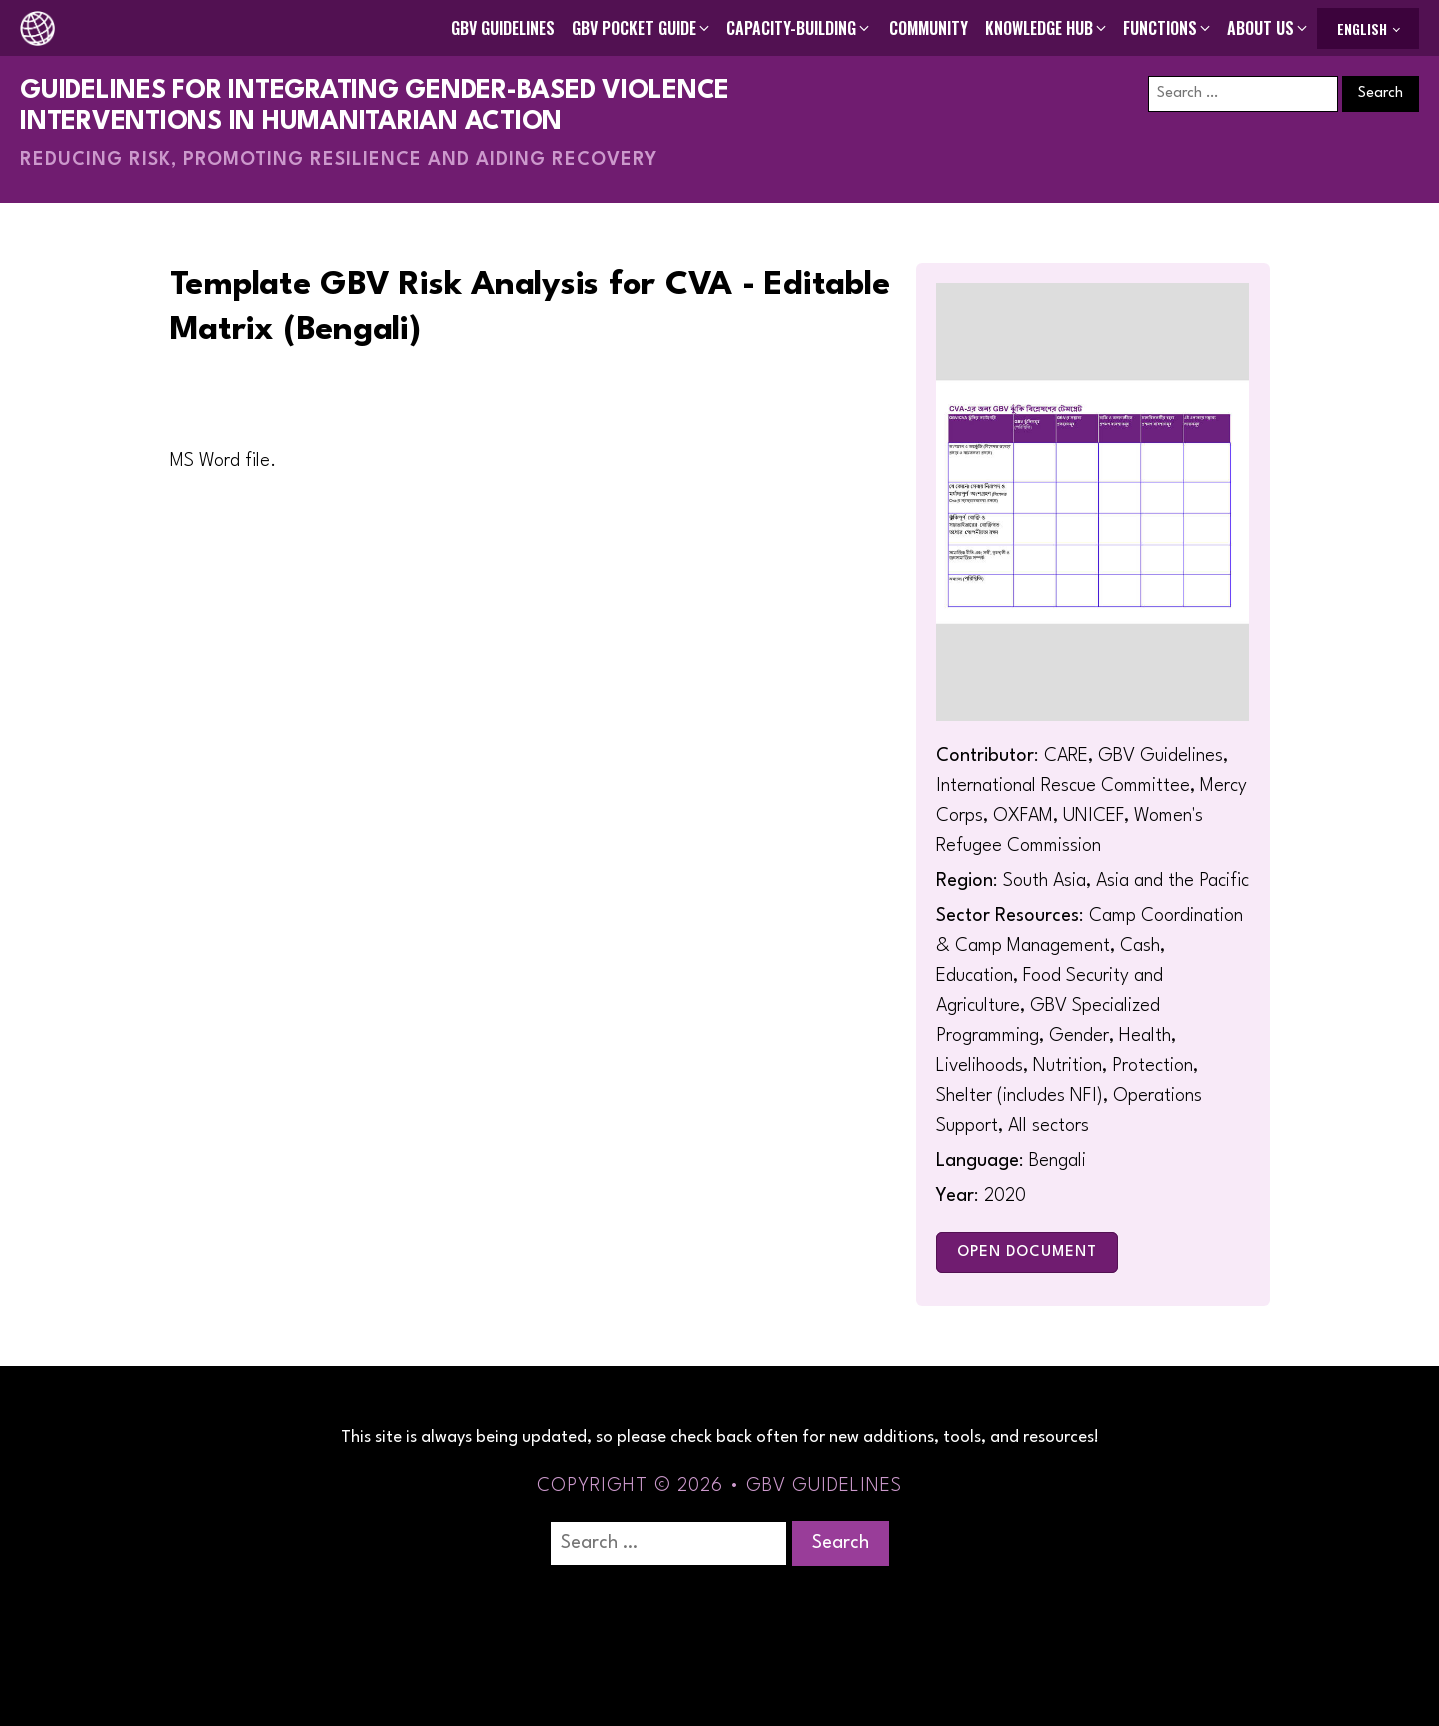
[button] (642, 28)
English (1362, 28)
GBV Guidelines (503, 28)
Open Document (1027, 1252)
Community (928, 28)
